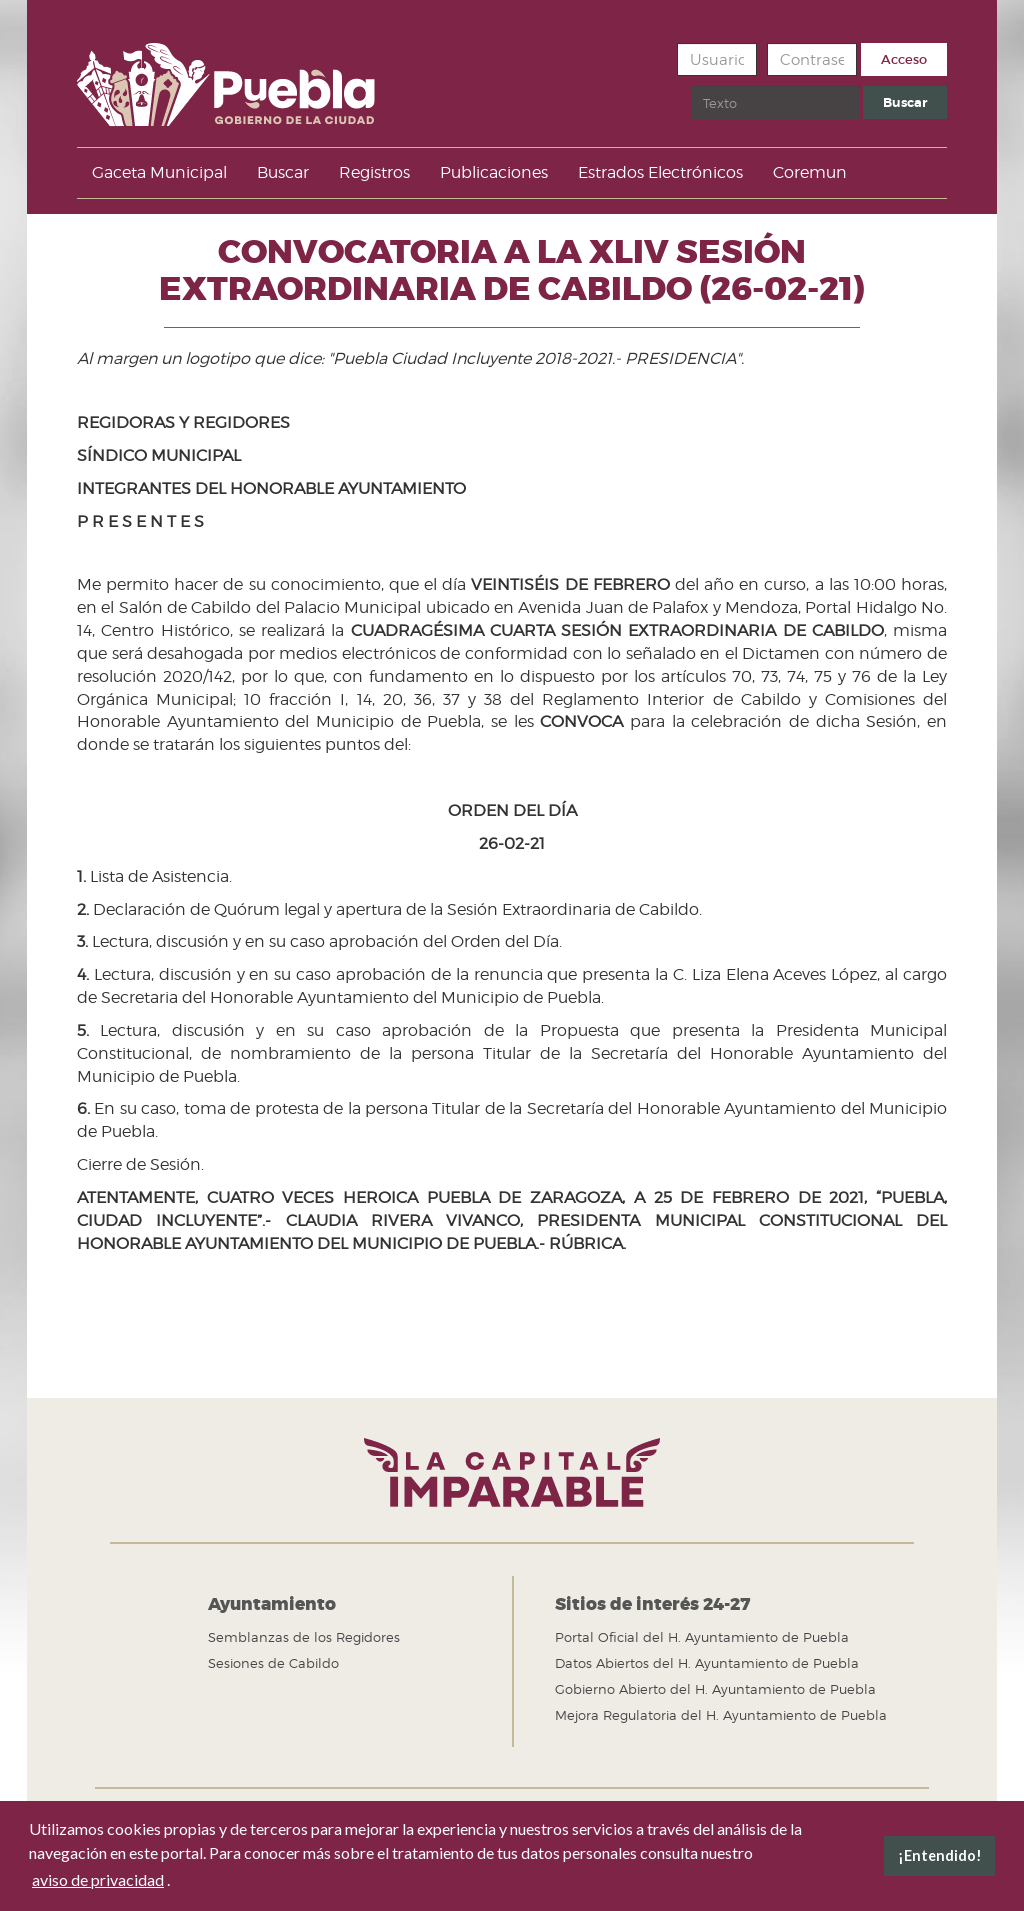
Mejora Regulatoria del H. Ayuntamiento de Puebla (721, 1715)
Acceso (904, 59)
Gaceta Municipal (159, 172)
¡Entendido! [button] (940, 1855)
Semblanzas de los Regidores (304, 1637)
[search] (775, 102)
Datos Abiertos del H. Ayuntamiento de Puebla (707, 1663)
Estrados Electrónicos (660, 172)
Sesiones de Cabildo (273, 1663)
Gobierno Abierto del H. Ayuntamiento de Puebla (715, 1689)
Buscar (691, 86)
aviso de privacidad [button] (98, 1879)
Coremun (810, 172)
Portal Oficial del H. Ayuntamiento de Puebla (702, 1637)
